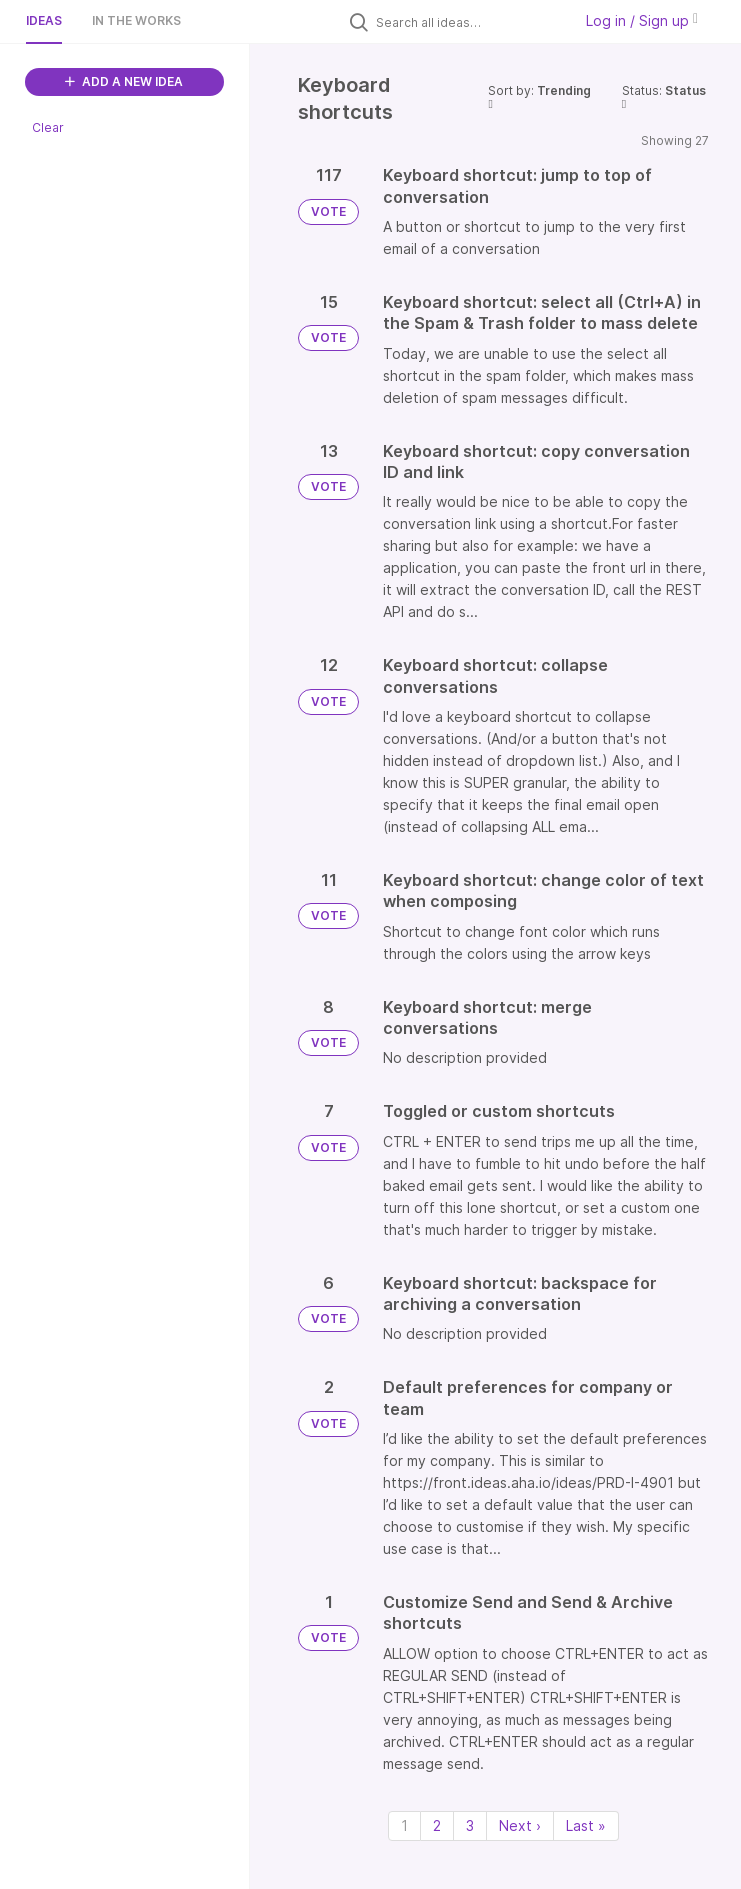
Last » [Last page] (586, 1825)
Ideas (44, 20)
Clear (48, 127)
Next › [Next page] (520, 1825)
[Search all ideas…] (469, 22)
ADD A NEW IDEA (124, 81)
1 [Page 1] (404, 1825)
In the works (136, 20)
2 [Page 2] (437, 1825)
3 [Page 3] (470, 1825)
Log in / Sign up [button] (642, 20)
